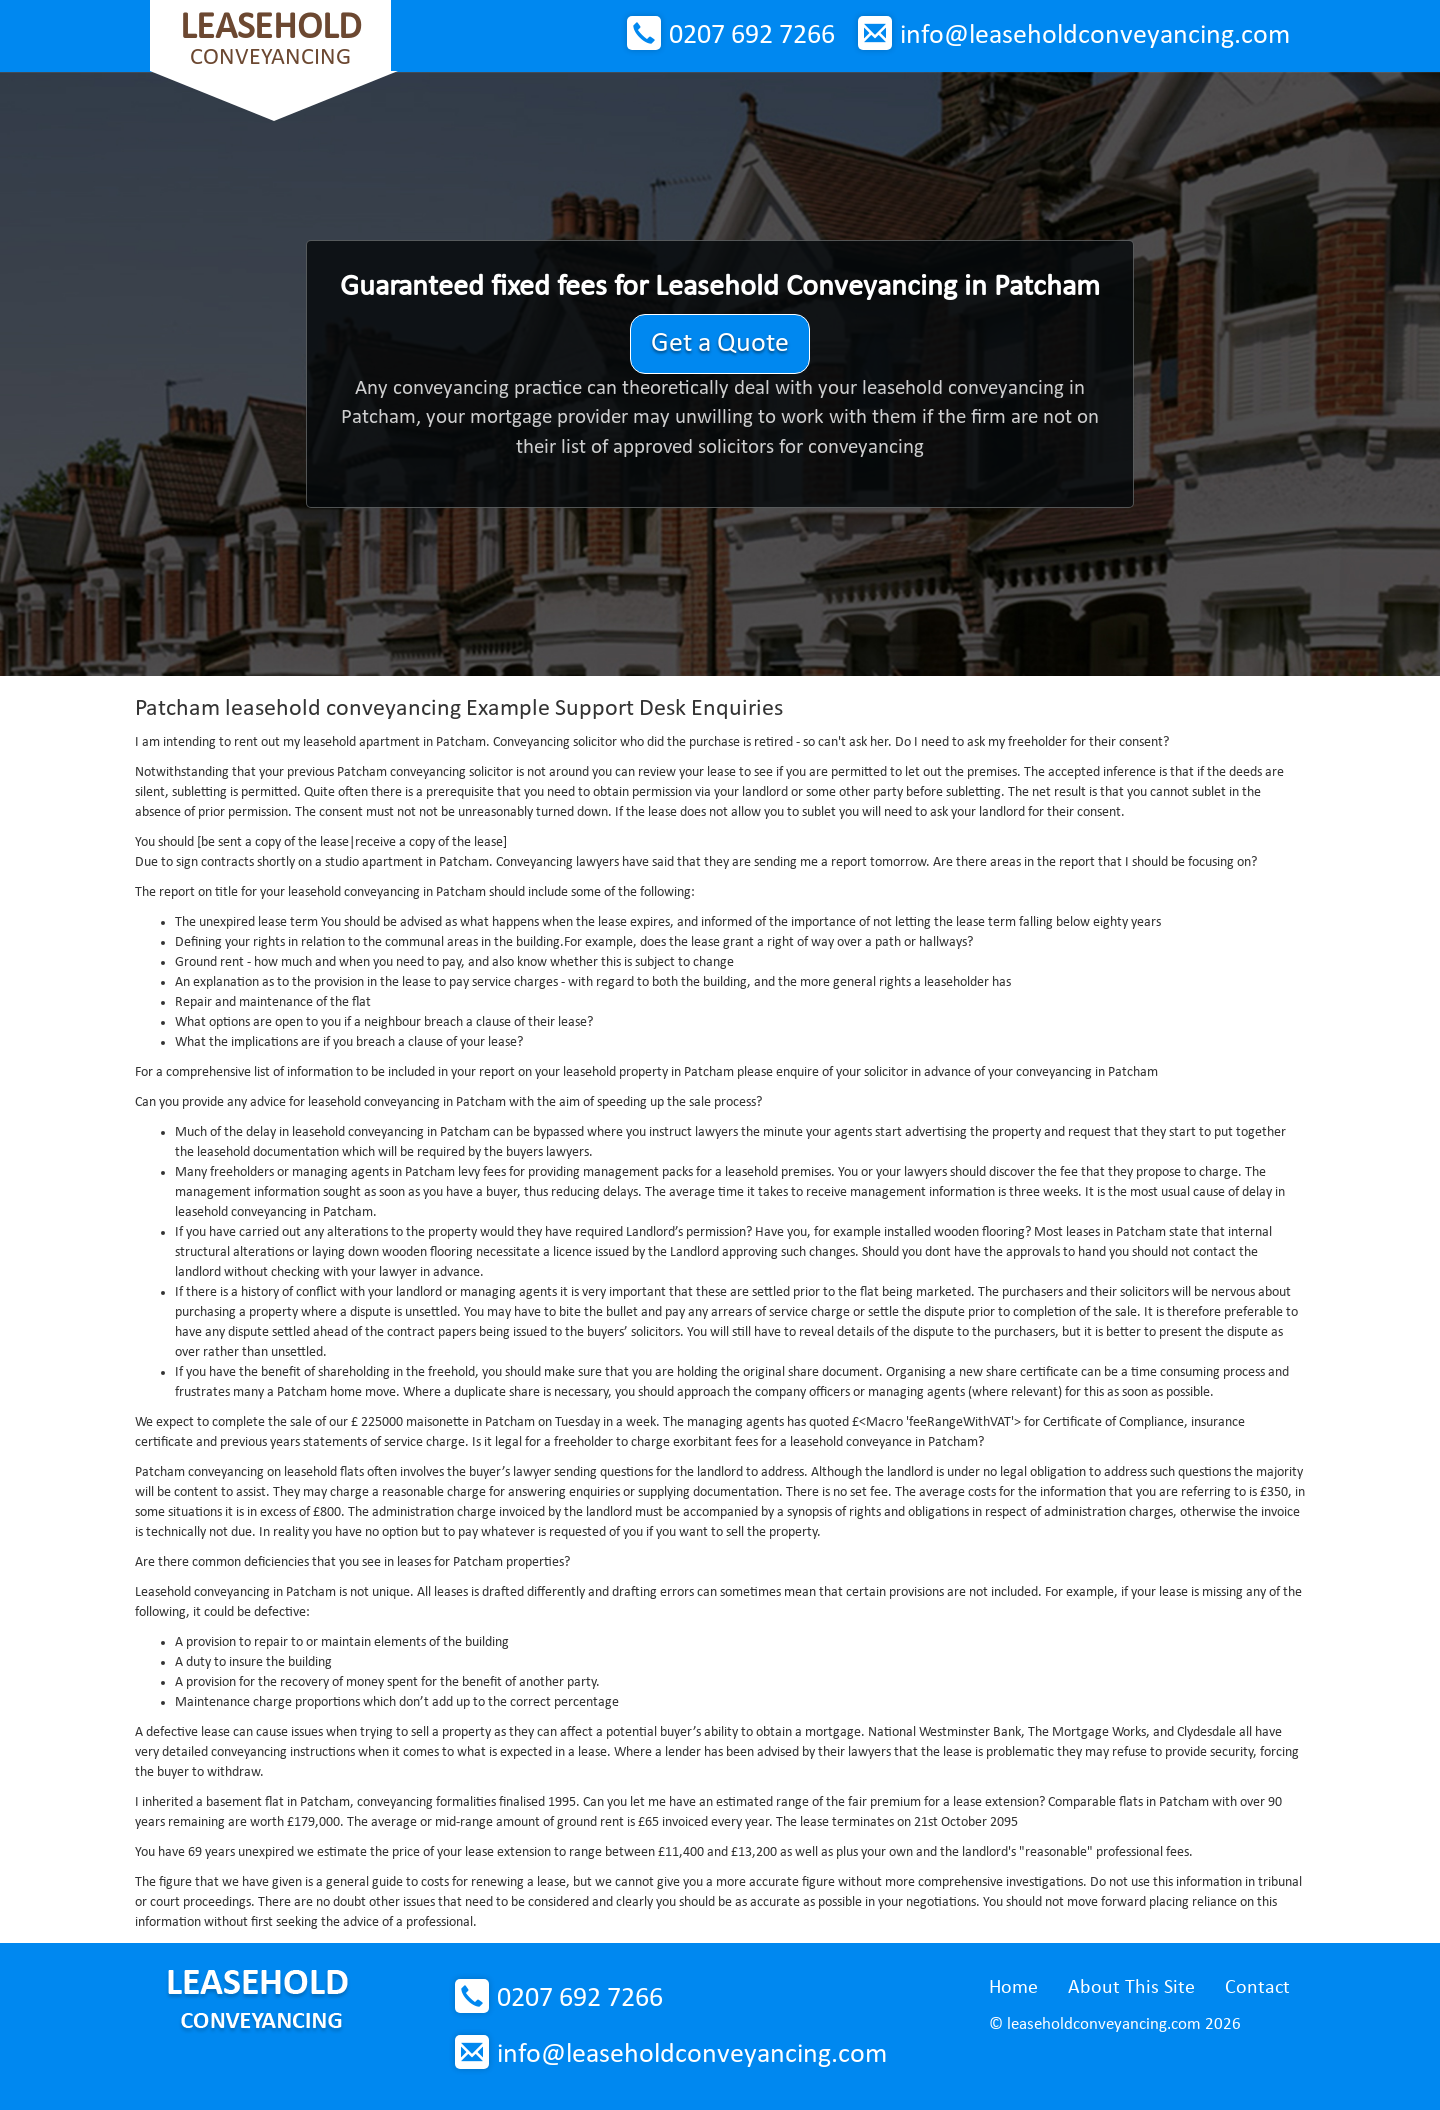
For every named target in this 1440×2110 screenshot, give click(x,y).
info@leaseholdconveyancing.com (1095, 36)
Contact (1257, 1988)
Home (1013, 1988)
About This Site (1131, 1988)
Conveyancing (270, 39)
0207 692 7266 (752, 36)
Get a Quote (720, 344)
